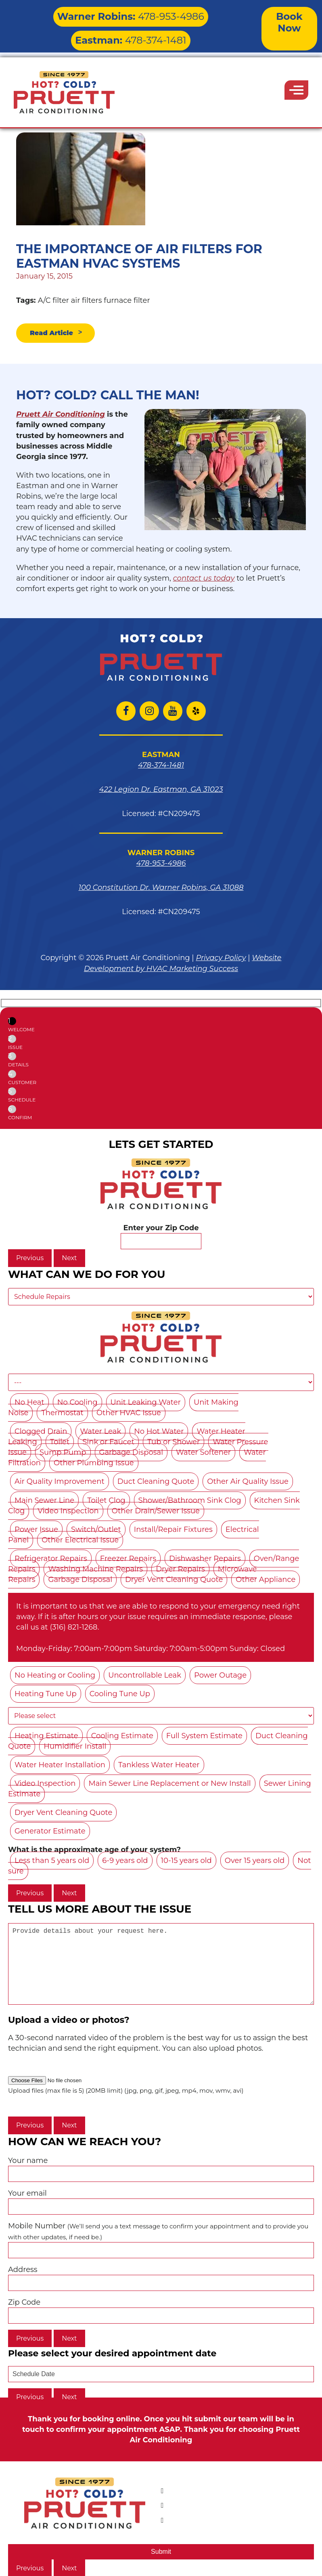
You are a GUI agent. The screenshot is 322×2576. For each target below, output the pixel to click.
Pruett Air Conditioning (60, 415)
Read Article (54, 333)
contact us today (204, 579)
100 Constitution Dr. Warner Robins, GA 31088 (161, 888)
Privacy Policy (221, 958)
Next (69, 1259)
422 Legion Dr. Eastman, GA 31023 (161, 790)
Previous (30, 1259)
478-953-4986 (87, 14)
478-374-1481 (189, 14)
